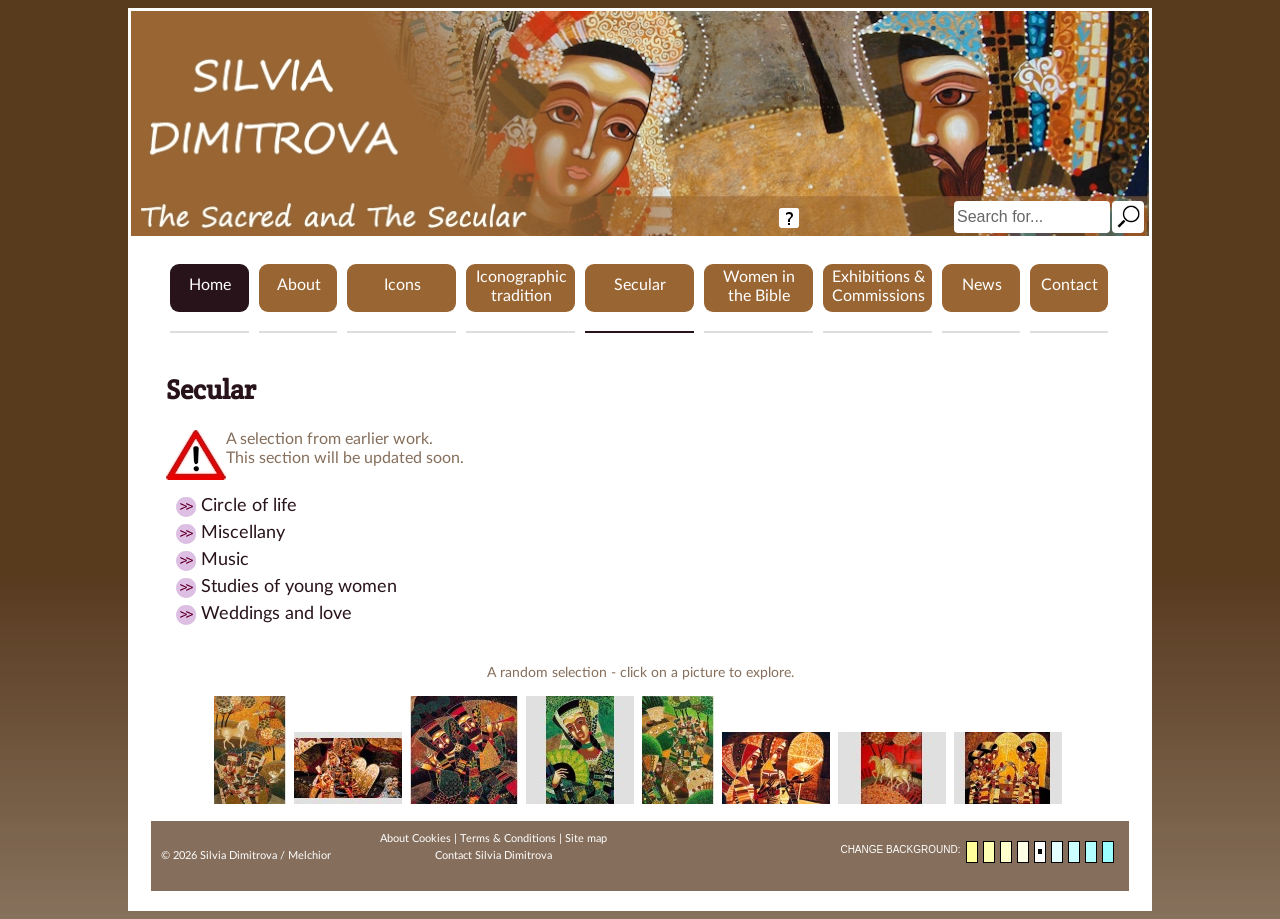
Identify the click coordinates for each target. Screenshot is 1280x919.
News (982, 285)
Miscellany (243, 532)
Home (210, 285)
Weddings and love (276, 613)
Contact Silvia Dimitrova (493, 855)
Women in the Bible (759, 286)
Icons (402, 285)
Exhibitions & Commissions (878, 286)
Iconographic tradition (521, 286)
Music (225, 559)
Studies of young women (299, 586)
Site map (586, 838)
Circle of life (249, 505)
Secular (640, 285)
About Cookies (415, 838)
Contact (1069, 285)
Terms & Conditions (508, 838)
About (299, 285)
